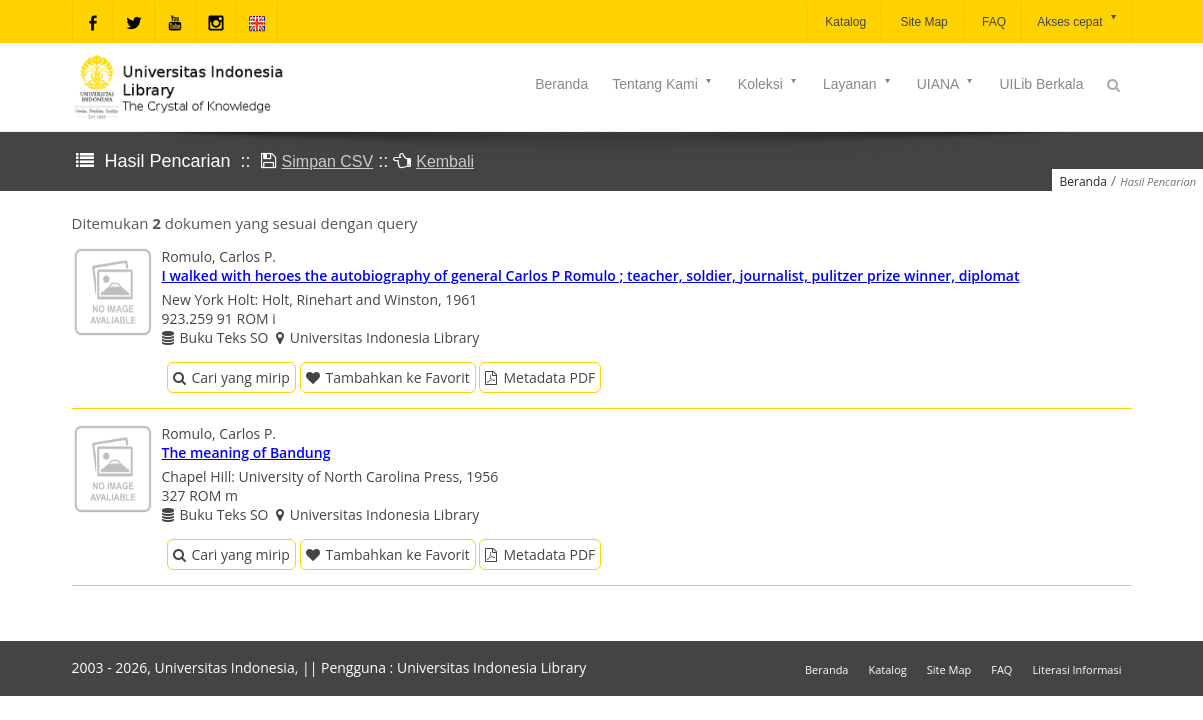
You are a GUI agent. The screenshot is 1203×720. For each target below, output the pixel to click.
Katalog (844, 22)
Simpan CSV (328, 161)
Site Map (922, 22)
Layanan (858, 84)
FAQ (992, 22)
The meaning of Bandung (246, 452)
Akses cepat (1077, 20)
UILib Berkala (1041, 84)
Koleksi (768, 84)
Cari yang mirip (231, 377)
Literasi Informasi (1076, 669)
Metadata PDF (540, 377)
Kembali (445, 161)
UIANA (946, 84)
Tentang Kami (663, 84)
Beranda (561, 84)
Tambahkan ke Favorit (388, 377)
